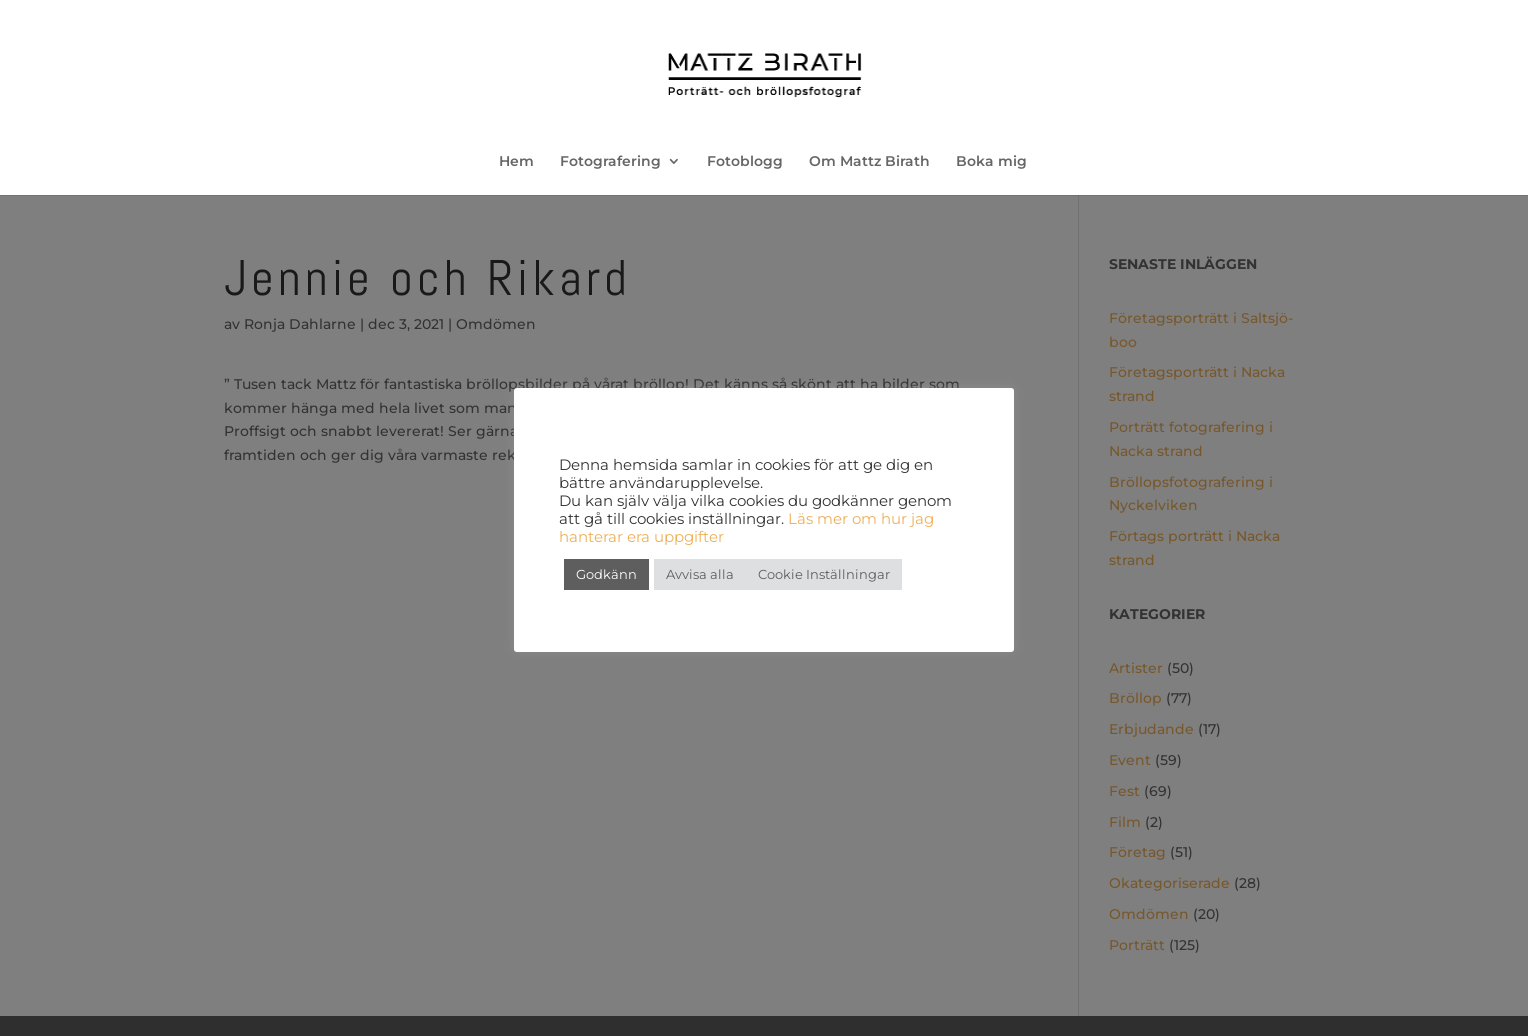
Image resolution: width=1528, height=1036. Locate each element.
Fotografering (610, 162)
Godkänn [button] (606, 574)
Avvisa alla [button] (700, 574)
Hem (516, 162)
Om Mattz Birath (869, 162)
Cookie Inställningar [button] (824, 574)
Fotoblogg (745, 162)
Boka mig (991, 162)
